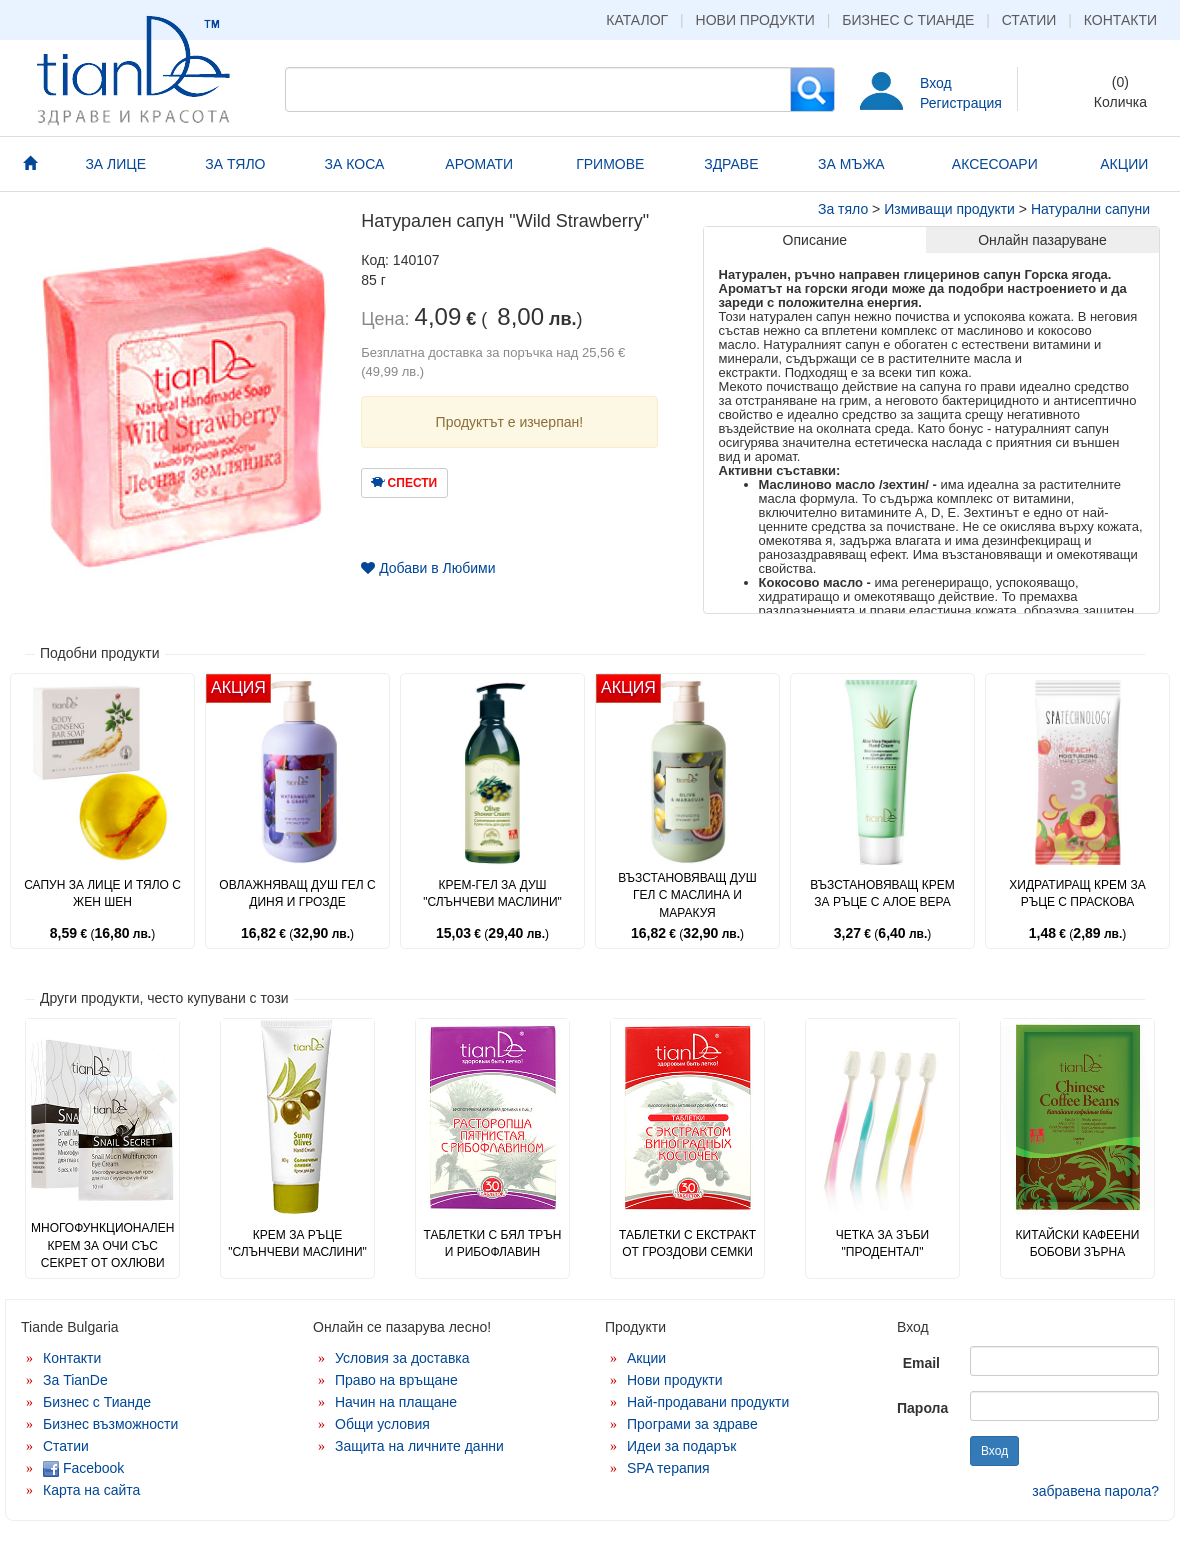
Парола (922, 1408)
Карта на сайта (91, 1490)
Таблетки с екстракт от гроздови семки (687, 1243)
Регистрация (961, 103)
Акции (646, 1358)
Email (921, 1363)
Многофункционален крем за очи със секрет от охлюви (102, 1245)
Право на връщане (396, 1380)
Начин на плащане (396, 1402)
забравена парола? (1095, 1491)
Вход (936, 83)
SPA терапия (668, 1468)
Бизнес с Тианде (908, 20)
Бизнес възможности (110, 1424)
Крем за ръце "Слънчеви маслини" (297, 1243)
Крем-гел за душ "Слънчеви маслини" (492, 893)
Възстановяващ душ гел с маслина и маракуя (687, 895)
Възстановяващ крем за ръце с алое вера (882, 893)
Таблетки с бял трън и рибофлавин (492, 1243)
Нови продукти (755, 20)
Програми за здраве (692, 1424)
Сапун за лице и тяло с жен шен (102, 893)
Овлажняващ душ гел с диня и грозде (297, 893)
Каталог (637, 20)
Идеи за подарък (682, 1446)
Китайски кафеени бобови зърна (1078, 1243)
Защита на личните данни (419, 1446)
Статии (1029, 20)
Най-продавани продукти (708, 1402)
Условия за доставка (402, 1358)
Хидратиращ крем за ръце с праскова (1077, 893)
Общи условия (382, 1424)
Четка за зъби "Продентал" (883, 1243)
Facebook (83, 1468)
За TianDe (75, 1380)
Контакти (1120, 20)
